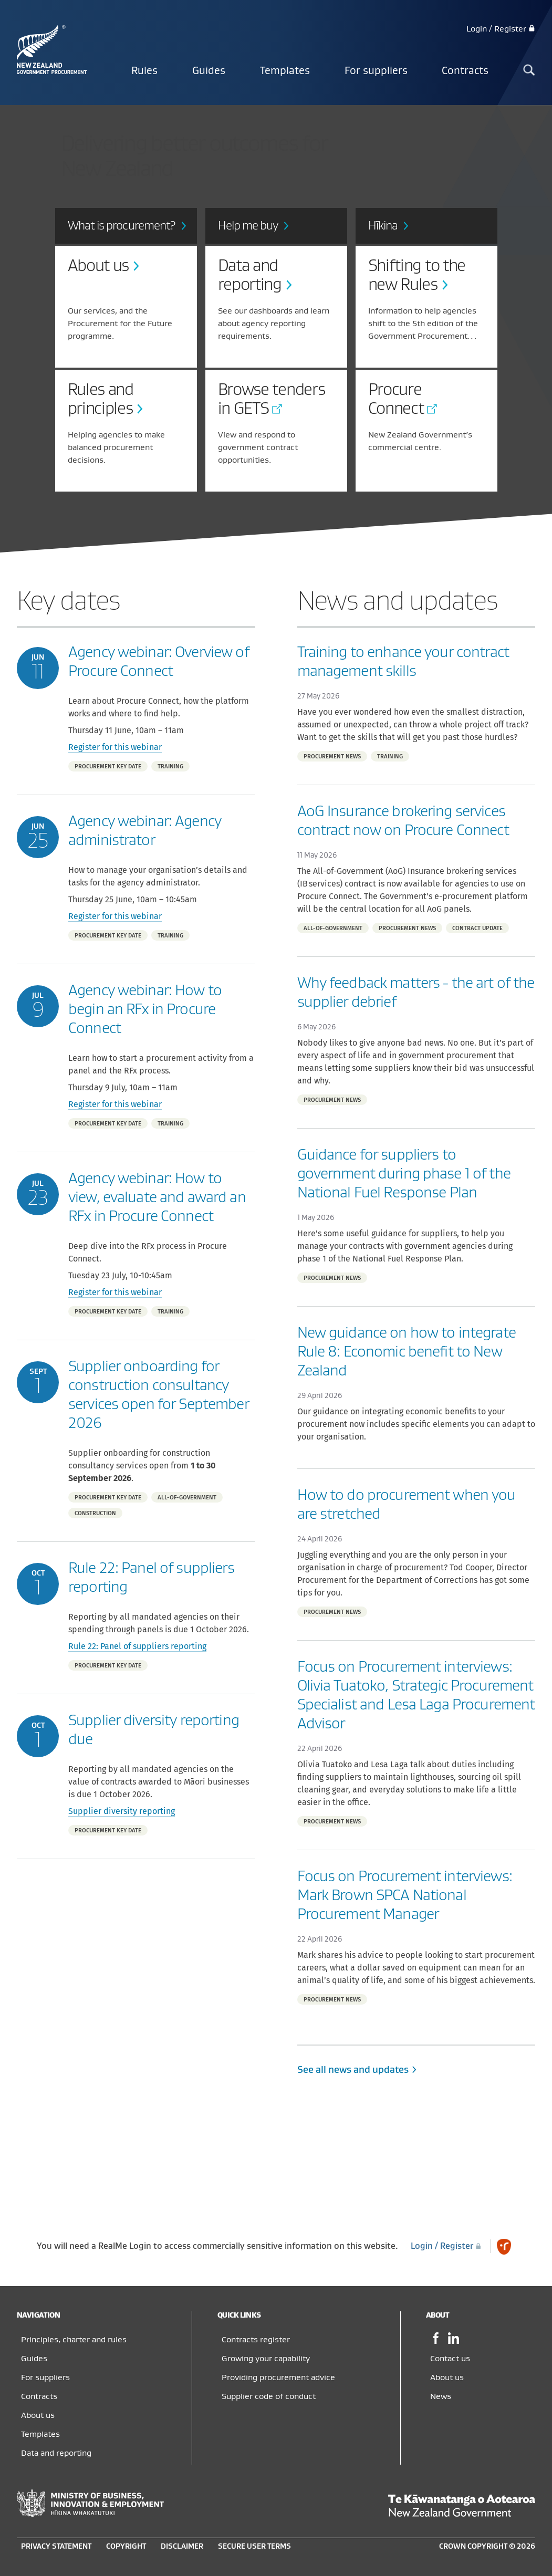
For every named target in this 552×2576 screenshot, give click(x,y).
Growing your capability (266, 2358)
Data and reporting (56, 2453)
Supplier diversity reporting (121, 1811)
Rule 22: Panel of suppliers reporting (137, 1646)
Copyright (126, 2546)
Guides (208, 71)
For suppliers (376, 71)
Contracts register (256, 2339)
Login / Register (500, 29)
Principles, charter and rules (74, 2339)
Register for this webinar (115, 747)
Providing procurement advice (278, 2377)
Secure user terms (254, 2546)
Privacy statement (56, 2546)
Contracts (465, 71)
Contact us (450, 2358)
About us (38, 2415)
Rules (144, 71)
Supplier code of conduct (269, 2396)
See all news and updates (357, 2070)
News (440, 2396)
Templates (285, 71)
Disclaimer (182, 2546)
